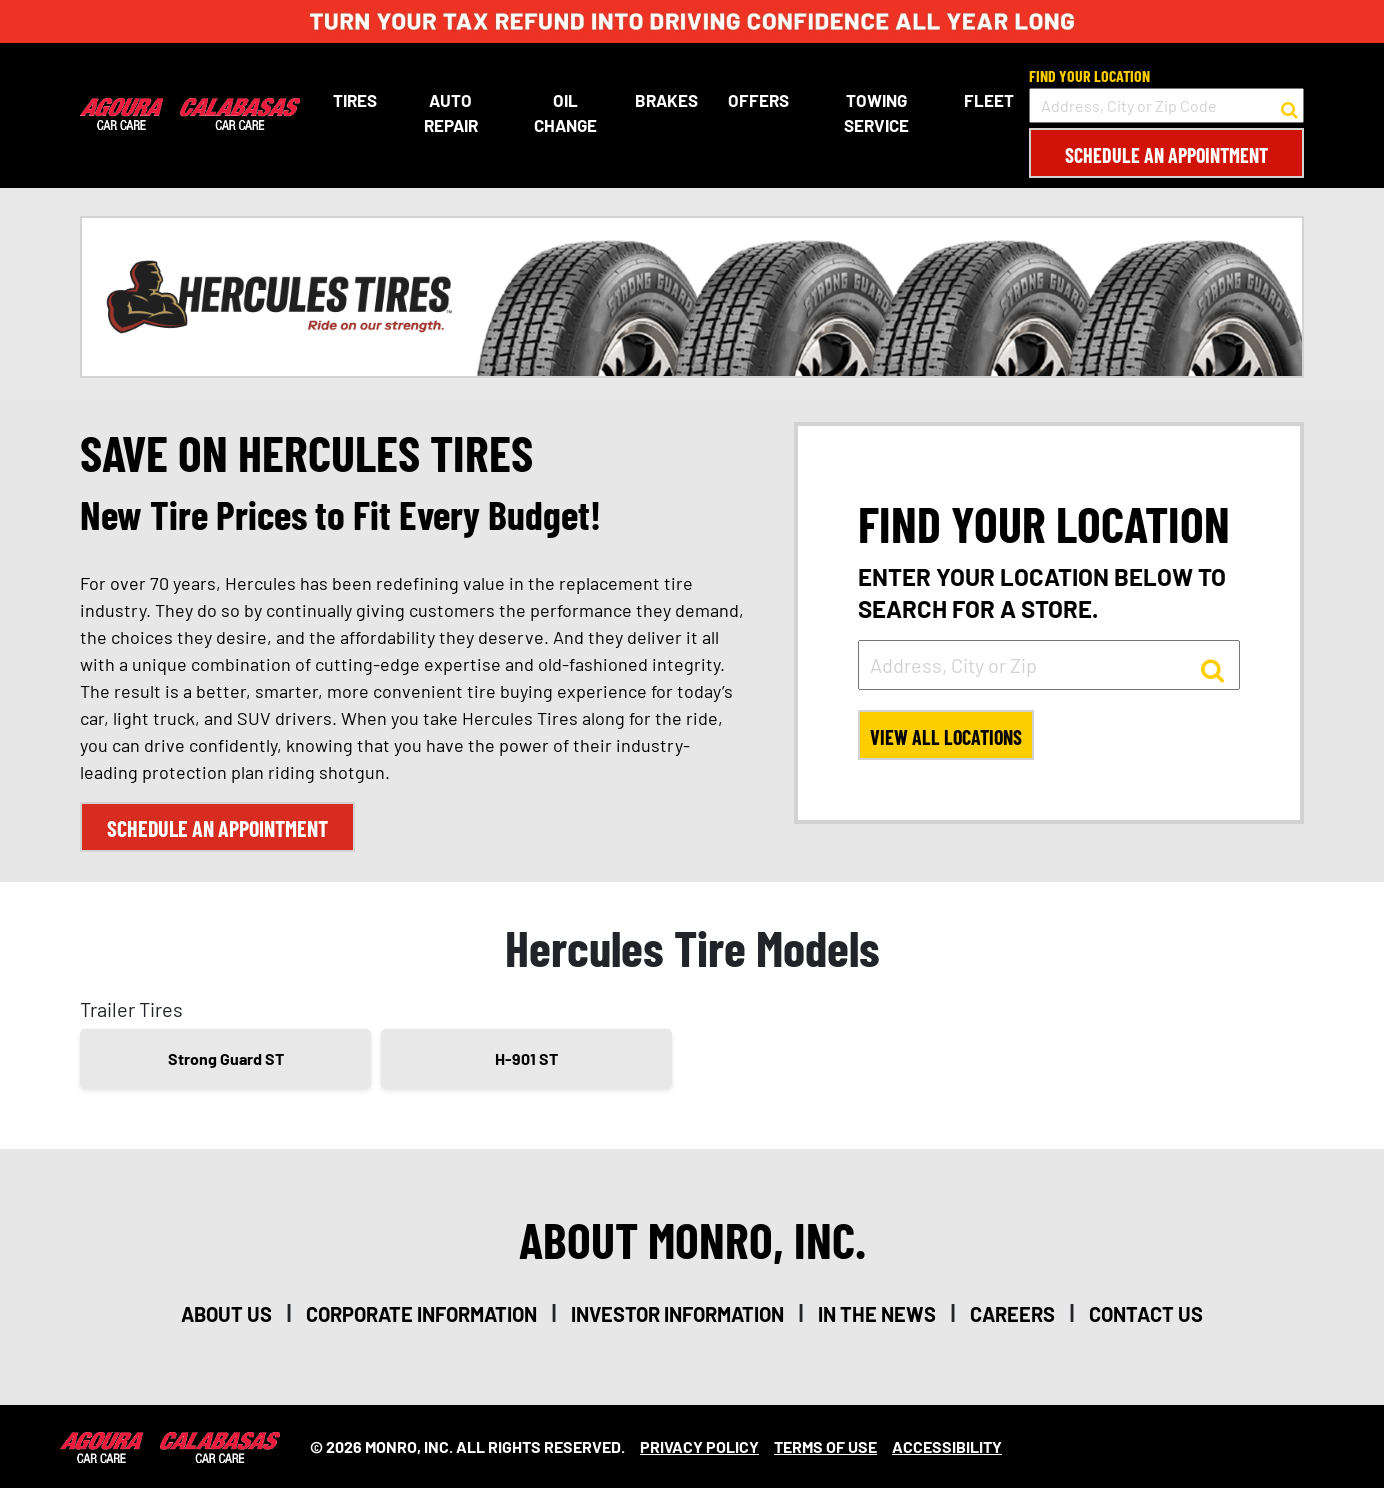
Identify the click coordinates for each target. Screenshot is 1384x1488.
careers (1012, 1314)
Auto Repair (451, 113)
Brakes (666, 100)
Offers (758, 100)
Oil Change (565, 113)
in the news (877, 1314)
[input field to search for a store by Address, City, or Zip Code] (1166, 105)
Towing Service (876, 113)
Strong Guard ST (226, 1058)
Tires (355, 100)
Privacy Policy (699, 1446)
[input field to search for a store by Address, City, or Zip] (1049, 665)
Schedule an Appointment (1166, 155)
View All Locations (946, 737)
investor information (677, 1314)
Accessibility (947, 1446)
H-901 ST (526, 1058)
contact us (1146, 1314)
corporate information (421, 1314)
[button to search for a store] (1289, 106)
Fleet (989, 100)
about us (226, 1314)
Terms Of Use (825, 1446)
